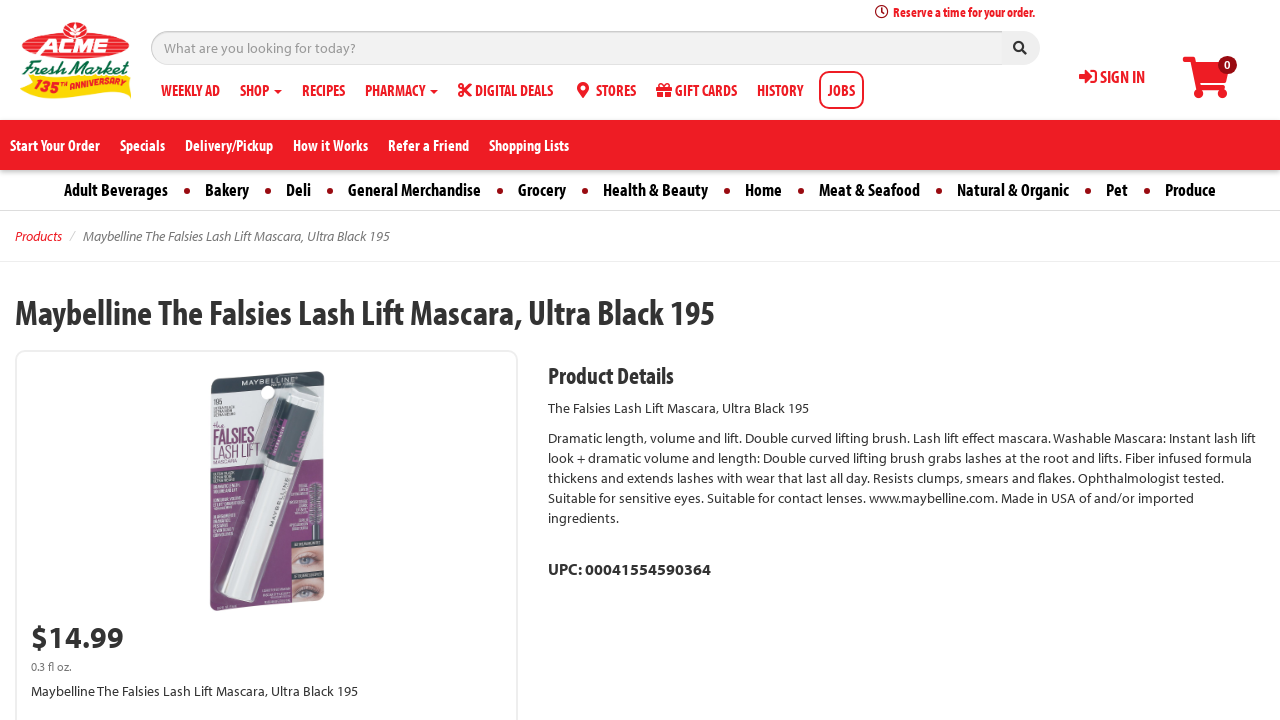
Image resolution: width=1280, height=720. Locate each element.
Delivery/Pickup (229, 145)
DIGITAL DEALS (505, 90)
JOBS (841, 90)
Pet (1117, 189)
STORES (604, 90)
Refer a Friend (428, 145)
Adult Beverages (116, 189)
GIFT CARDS (696, 90)
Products (38, 236)
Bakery (227, 189)
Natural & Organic (1013, 189)
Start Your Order (55, 145)
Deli (298, 189)
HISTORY (780, 90)
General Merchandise (414, 189)
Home (763, 189)
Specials (142, 145)
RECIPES (323, 90)
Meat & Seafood (869, 189)
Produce (1190, 189)
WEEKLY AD (190, 90)
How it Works (330, 145)
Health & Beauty (655, 189)
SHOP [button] (261, 90)
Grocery (542, 189)
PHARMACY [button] (401, 90)
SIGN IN (1112, 76)
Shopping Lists (529, 145)
